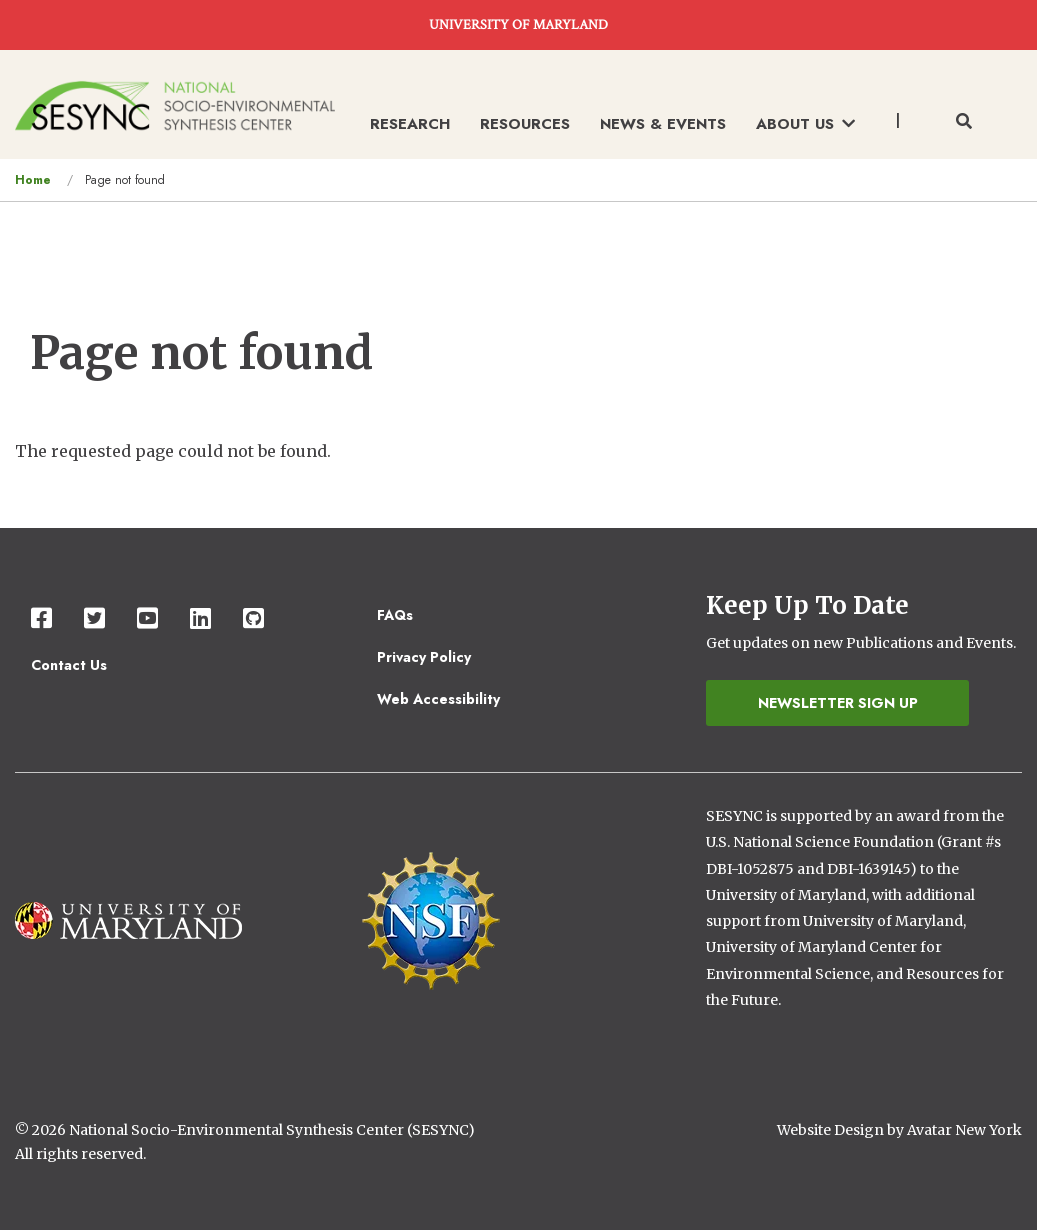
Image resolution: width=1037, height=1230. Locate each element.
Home (33, 180)
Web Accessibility (438, 699)
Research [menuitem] (410, 124)
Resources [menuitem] (525, 124)
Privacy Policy (424, 657)
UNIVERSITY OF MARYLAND (518, 25)
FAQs (395, 615)
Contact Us (69, 665)
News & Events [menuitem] (663, 124)
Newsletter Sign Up (838, 703)
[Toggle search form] (964, 122)
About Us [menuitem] (805, 124)
